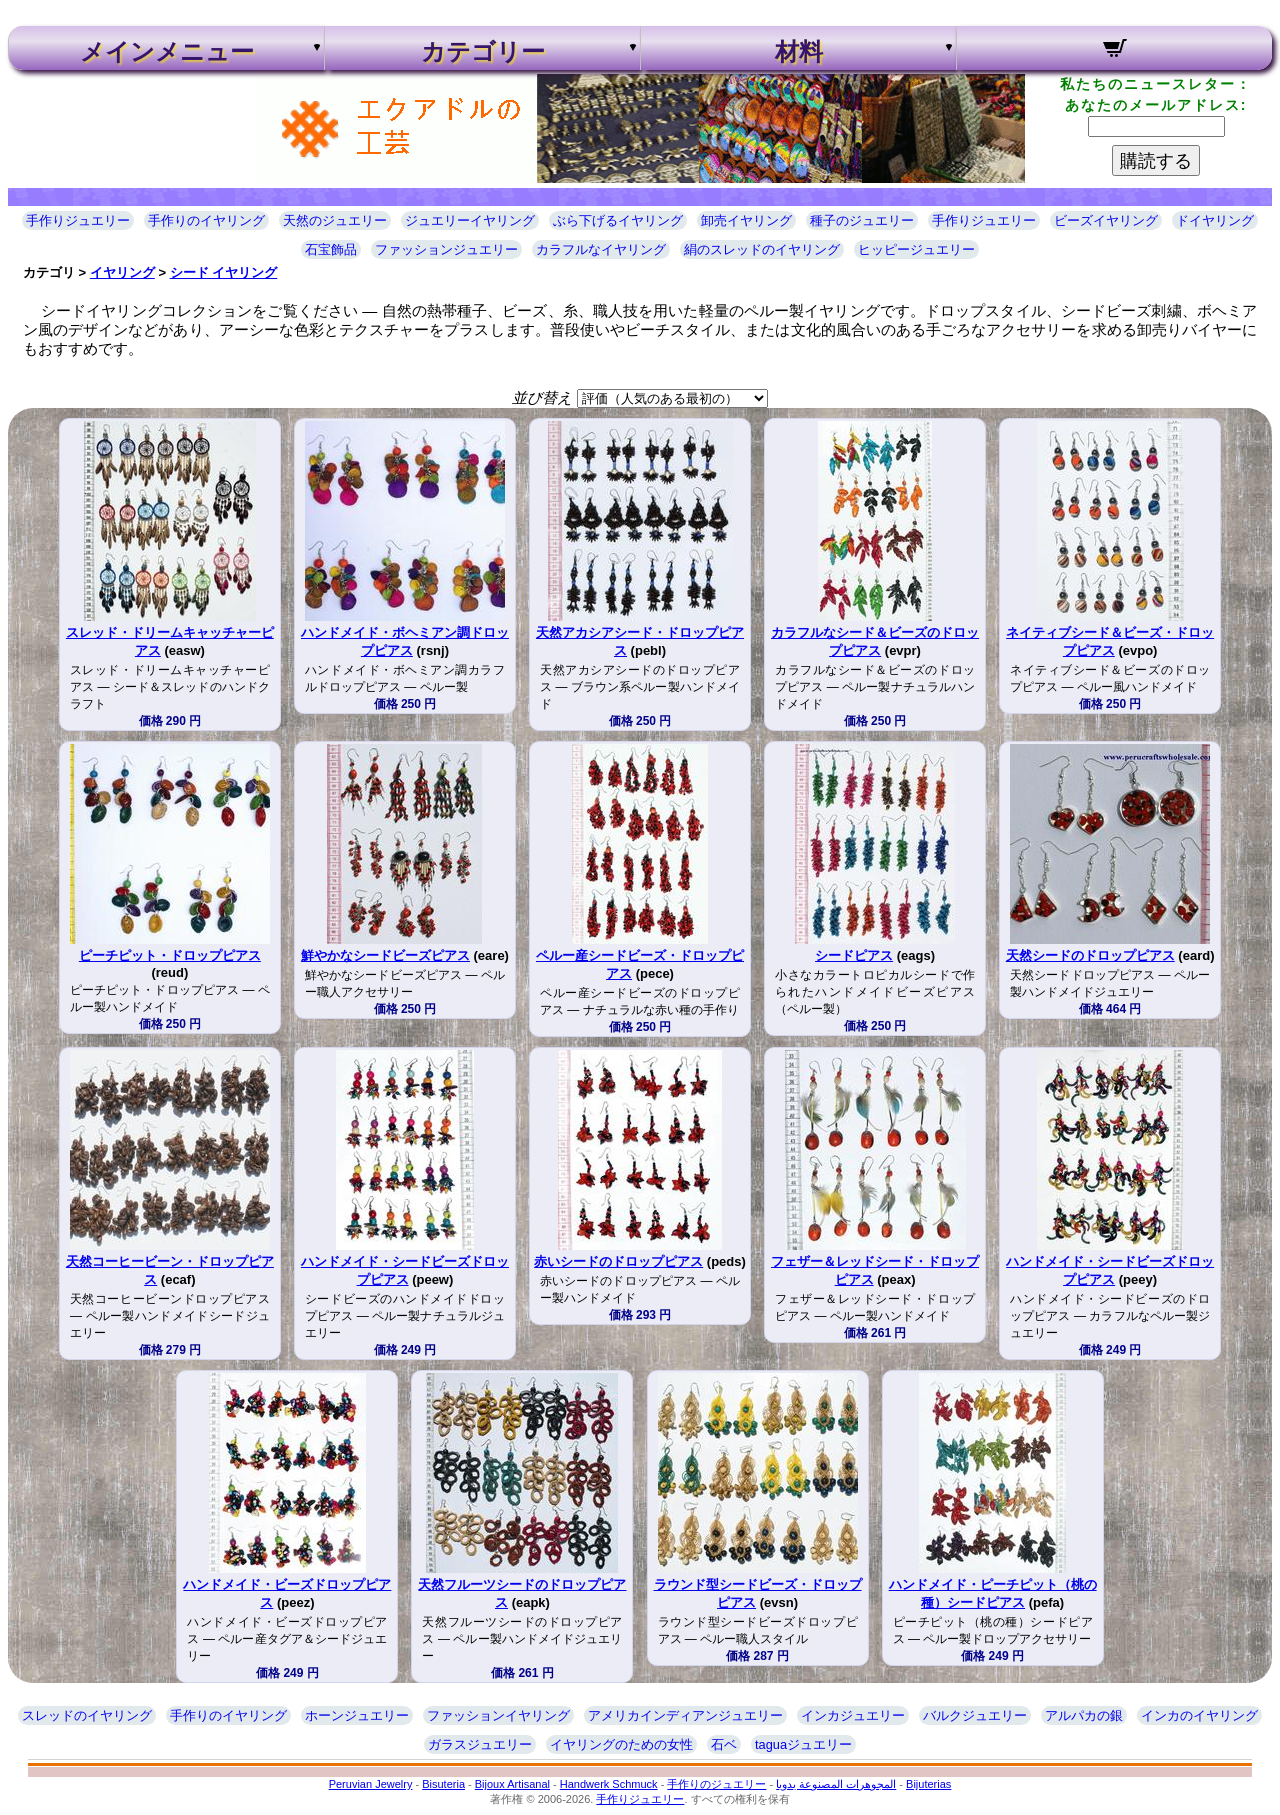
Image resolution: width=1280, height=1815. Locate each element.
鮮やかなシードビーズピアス (385, 955)
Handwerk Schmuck (609, 1784)
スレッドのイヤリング (87, 1715)
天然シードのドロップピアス (1090, 955)
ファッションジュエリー (446, 249)
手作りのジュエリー (716, 1784)
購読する (1156, 161)
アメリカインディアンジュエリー (685, 1715)
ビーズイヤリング (1106, 220)
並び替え (542, 397)
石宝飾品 (331, 249)
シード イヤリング (224, 272)
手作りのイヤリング (206, 220)
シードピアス (854, 955)
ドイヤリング (1215, 220)
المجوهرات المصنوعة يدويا (836, 1784)
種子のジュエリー (862, 220)
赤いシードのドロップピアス (618, 1261)
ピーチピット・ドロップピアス (170, 955)
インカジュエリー (853, 1715)
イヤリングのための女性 (621, 1744)
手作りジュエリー (78, 220)
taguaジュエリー (803, 1744)
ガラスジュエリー (480, 1744)
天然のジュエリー (335, 220)
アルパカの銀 (1084, 1715)
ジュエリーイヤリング (470, 220)
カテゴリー (483, 52)
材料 (799, 52)
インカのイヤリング (1199, 1715)
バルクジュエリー (975, 1715)
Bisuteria (443, 1784)
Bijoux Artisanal (512, 1784)
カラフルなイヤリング (601, 249)
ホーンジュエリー (357, 1715)
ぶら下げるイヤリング (618, 220)
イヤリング (122, 272)
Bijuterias (928, 1784)
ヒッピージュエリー (916, 249)
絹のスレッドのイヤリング (762, 249)
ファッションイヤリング (498, 1715)
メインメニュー (167, 52)
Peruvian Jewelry (371, 1784)
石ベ (724, 1744)
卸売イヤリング (746, 220)
